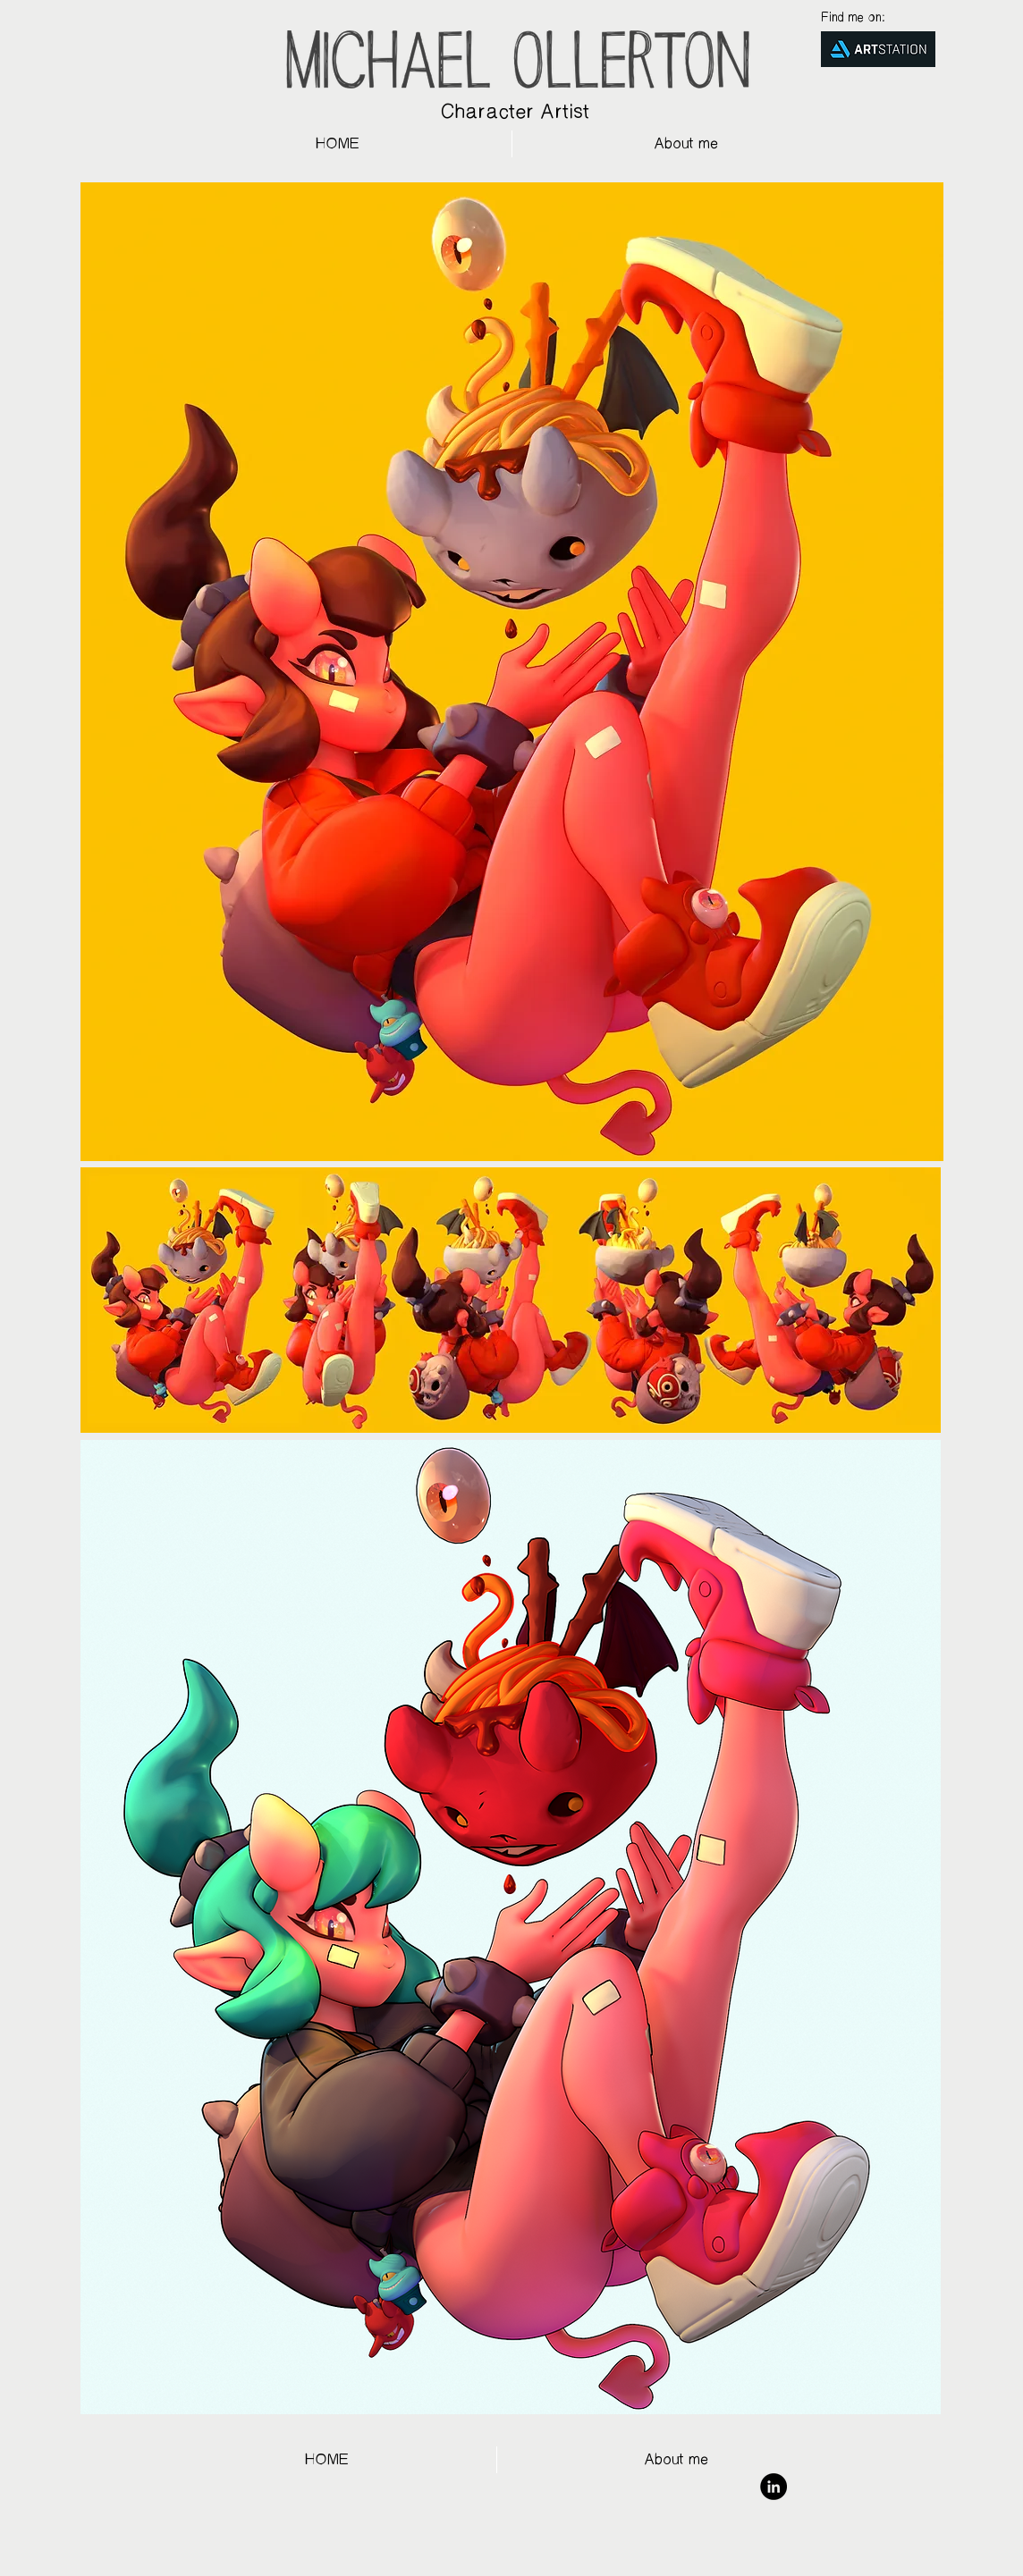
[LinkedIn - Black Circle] (773, 2486)
